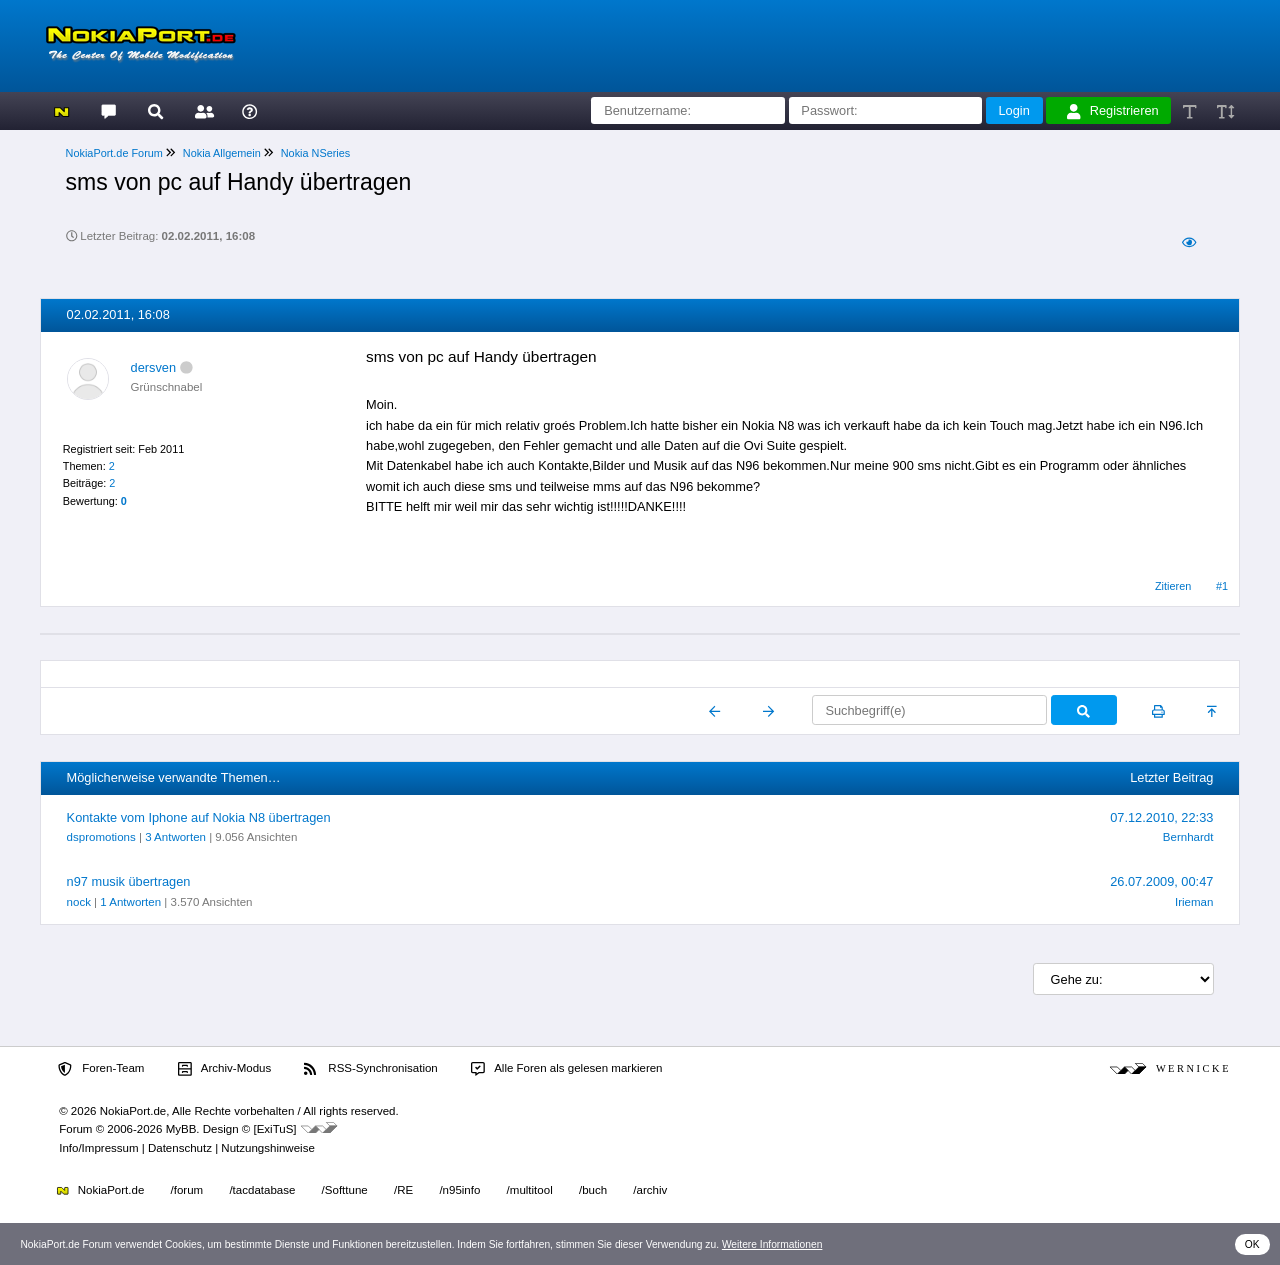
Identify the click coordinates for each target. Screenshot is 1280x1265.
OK (1252, 1244)
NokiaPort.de (100, 1190)
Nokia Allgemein (222, 153)
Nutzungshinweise (267, 1148)
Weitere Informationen (772, 1244)
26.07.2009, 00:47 (1161, 881)
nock (79, 902)
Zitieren (1173, 586)
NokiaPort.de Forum (114, 153)
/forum (187, 1190)
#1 (1222, 586)
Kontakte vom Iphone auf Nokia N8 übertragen (199, 817)
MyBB (181, 1129)
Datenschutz (180, 1148)
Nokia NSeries (316, 153)
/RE (403, 1190)
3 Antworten (175, 837)
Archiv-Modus (225, 1069)
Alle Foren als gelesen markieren (567, 1069)
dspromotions (101, 837)
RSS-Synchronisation (370, 1069)
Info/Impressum (98, 1148)
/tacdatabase (262, 1190)
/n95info (459, 1190)
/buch (593, 1190)
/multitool (530, 1190)
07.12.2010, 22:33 (1161, 817)
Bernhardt (1188, 837)
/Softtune (345, 1190)
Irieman (1194, 902)
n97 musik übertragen (129, 881)
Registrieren (1113, 111)
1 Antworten (130, 902)
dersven (154, 367)
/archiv (650, 1190)
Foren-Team (101, 1069)
